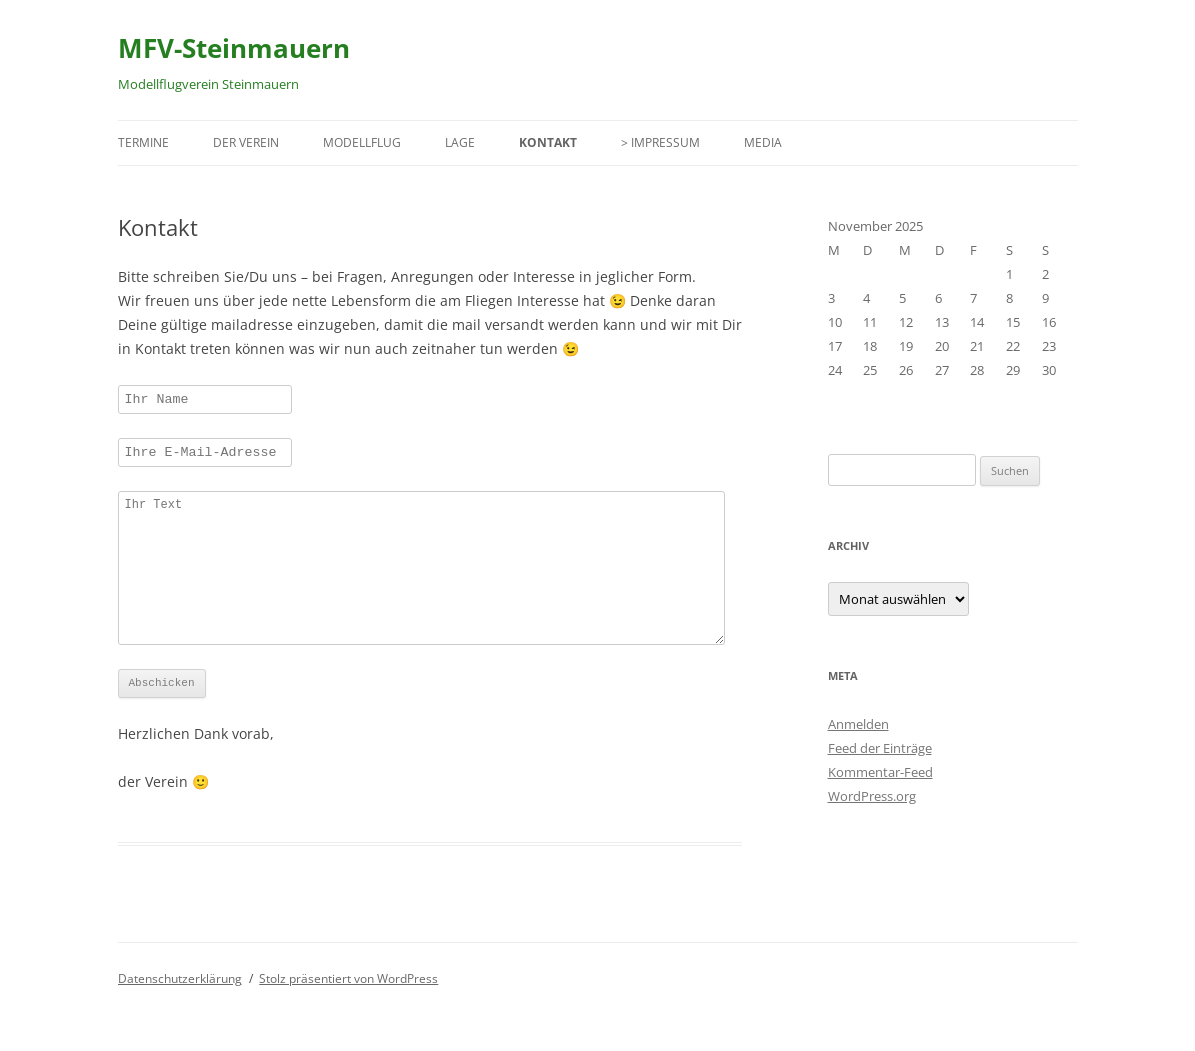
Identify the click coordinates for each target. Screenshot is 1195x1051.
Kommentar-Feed (880, 772)
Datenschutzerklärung (180, 1014)
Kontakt (548, 142)
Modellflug (362, 142)
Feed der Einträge (880, 748)
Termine (143, 142)
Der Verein (246, 142)
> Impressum (660, 142)
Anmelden (858, 724)
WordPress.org (872, 796)
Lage (460, 142)
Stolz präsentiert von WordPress (348, 1014)
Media (763, 142)
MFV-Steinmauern (234, 48)
